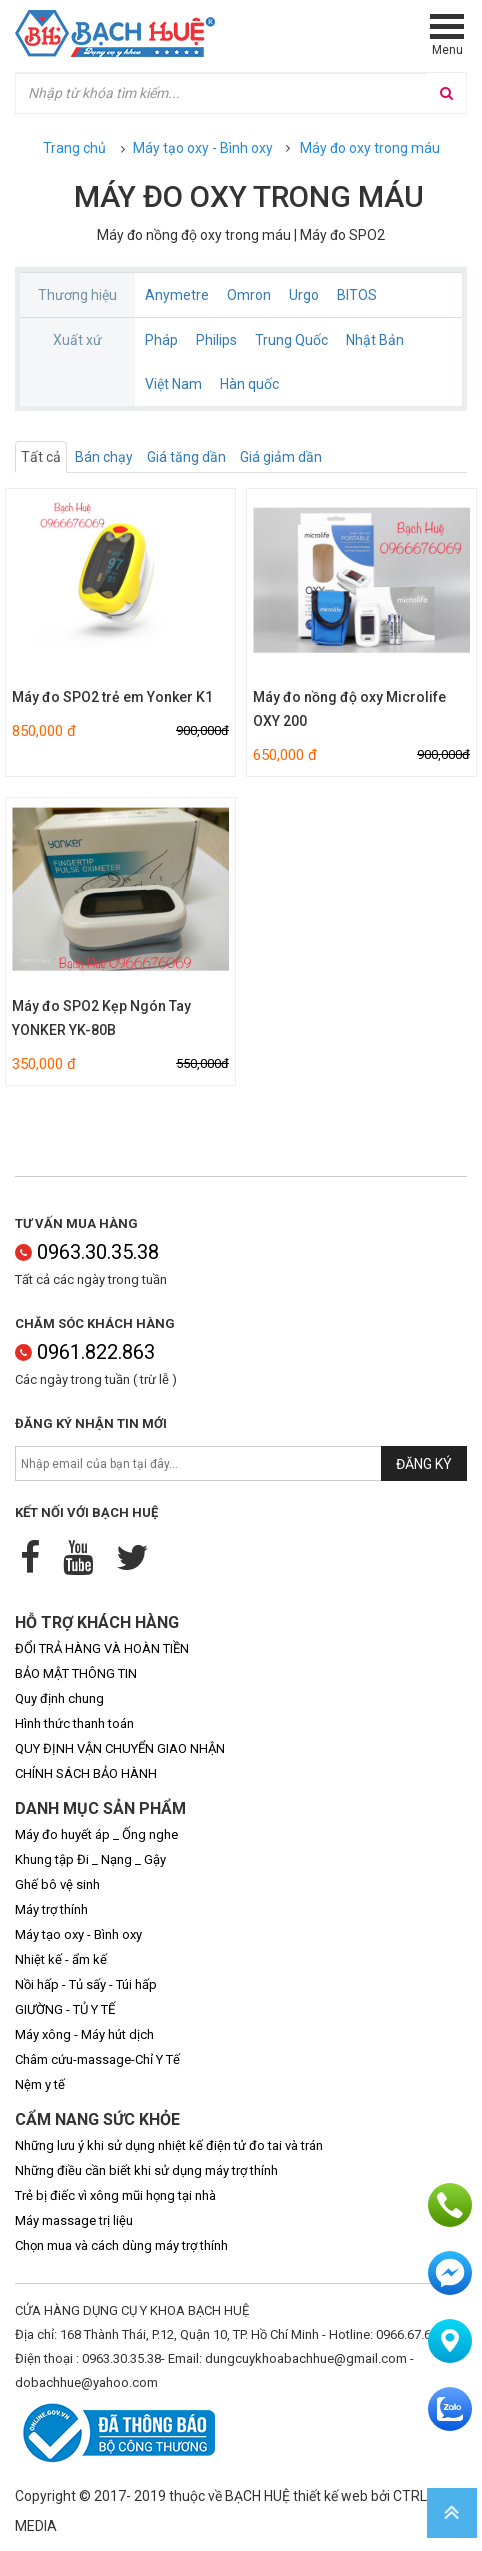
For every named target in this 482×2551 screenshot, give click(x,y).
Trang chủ (74, 148)
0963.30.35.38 (87, 1252)
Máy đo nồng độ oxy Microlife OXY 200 (349, 709)
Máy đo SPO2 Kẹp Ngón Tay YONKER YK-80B (101, 1018)
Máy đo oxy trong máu (370, 148)
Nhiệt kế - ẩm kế (61, 1959)
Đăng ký (424, 1464)
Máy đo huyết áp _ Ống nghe (96, 1834)
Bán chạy (104, 457)
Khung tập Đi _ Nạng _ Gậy (90, 1859)
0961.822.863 (85, 1352)
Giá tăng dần (186, 457)
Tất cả (41, 457)
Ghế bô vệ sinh (57, 1884)
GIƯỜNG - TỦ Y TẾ (65, 2009)
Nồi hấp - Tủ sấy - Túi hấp (86, 1984)
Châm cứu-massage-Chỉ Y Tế (97, 2059)
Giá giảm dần (281, 457)
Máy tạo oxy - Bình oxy (203, 148)
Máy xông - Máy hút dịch (84, 2034)
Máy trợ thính (51, 1909)
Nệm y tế (40, 2084)
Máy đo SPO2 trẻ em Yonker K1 (112, 697)
